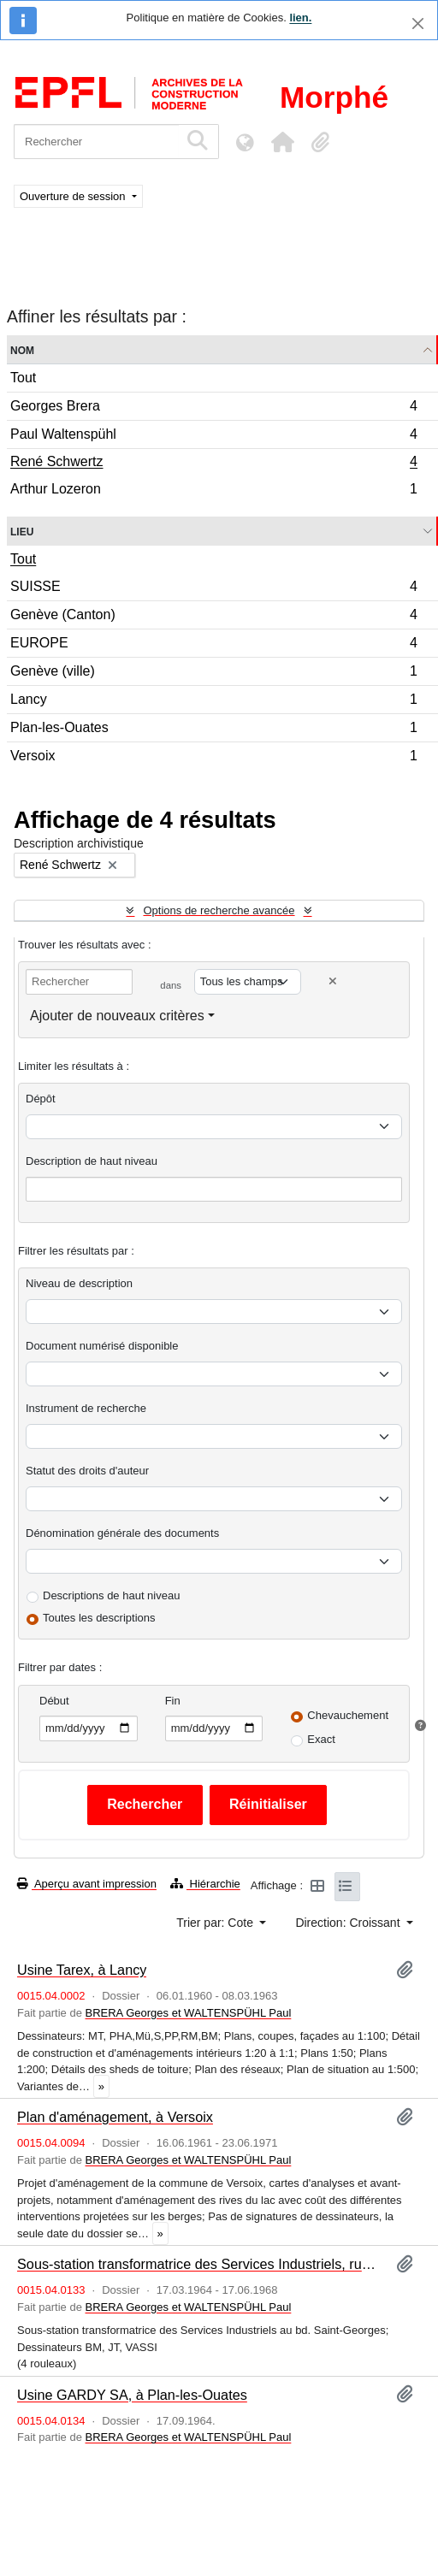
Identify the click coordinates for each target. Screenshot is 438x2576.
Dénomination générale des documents (122, 1533)
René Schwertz (213, 464)
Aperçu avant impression (87, 1883)
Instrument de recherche (86, 1408)
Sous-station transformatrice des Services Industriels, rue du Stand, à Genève (199, 2264)
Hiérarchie (205, 1883)
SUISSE (213, 588)
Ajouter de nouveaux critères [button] (117, 1015)
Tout (23, 377)
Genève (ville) (213, 673)
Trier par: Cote (216, 1922)
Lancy (213, 701)
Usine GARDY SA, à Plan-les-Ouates (132, 2394)
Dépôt (41, 1098)
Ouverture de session (74, 196)
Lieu (21, 531)
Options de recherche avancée (218, 910)
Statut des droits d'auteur (87, 1470)
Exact (321, 1739)
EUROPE (213, 645)
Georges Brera (213, 408)
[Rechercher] (96, 141)
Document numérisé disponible (102, 1345)
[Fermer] (418, 23)
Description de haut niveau (91, 1161)
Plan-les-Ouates (213, 730)
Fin (173, 1700)
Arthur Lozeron (213, 491)
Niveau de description (79, 1283)
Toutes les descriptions (99, 1617)
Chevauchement (347, 1715)
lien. (300, 17)
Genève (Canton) (213, 617)
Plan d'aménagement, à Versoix (115, 2116)
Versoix (213, 758)
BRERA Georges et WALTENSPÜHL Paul (189, 2012)
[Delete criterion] (332, 981)
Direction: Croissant (349, 1922)
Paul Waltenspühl (213, 436)
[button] (282, 142)
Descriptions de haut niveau (111, 1595)
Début (54, 1700)
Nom (22, 349)
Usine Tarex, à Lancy (81, 1969)
